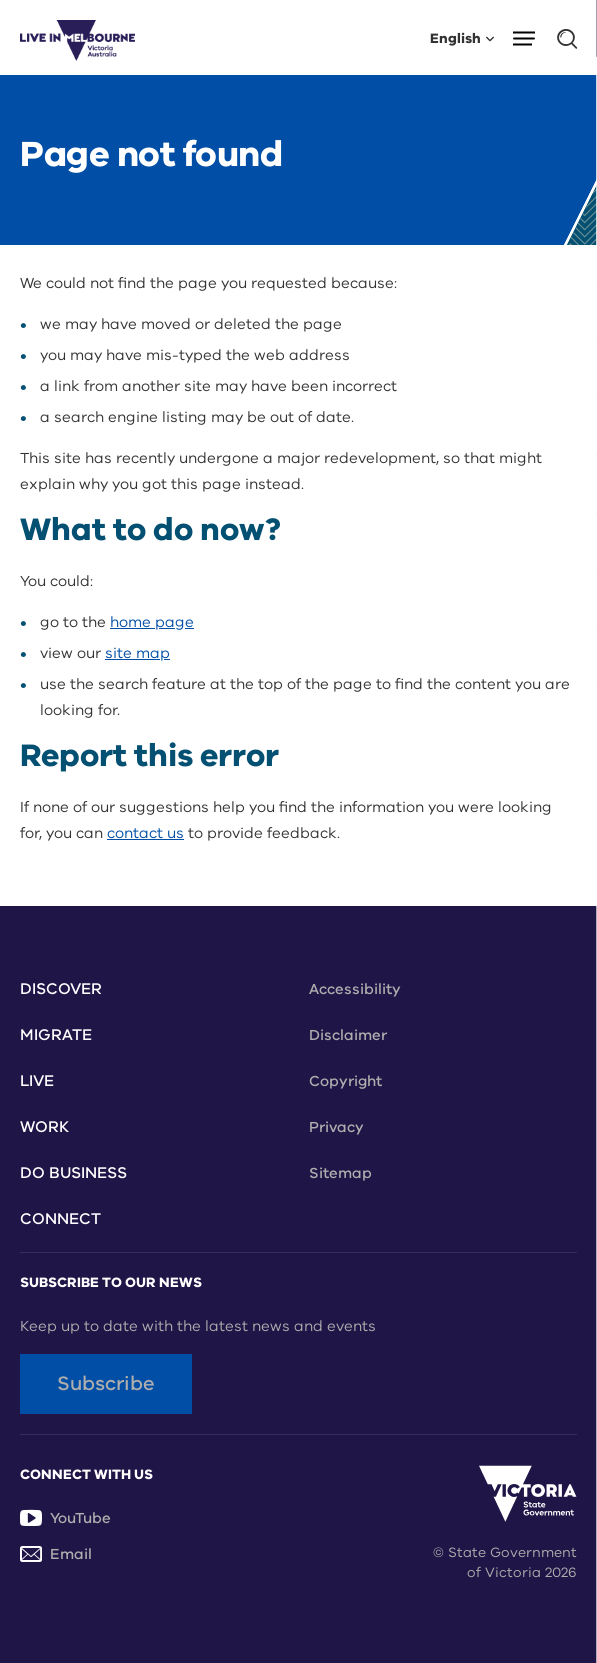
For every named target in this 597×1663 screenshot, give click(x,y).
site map (137, 653)
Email (56, 1554)
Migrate (56, 1035)
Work (44, 1127)
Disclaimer (348, 1035)
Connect (60, 1219)
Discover (61, 989)
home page (152, 622)
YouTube (65, 1518)
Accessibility (355, 989)
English (462, 37)
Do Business (73, 1173)
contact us (145, 833)
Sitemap (340, 1173)
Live (37, 1081)
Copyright (345, 1081)
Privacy (336, 1127)
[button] (530, 37)
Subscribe (106, 1383)
